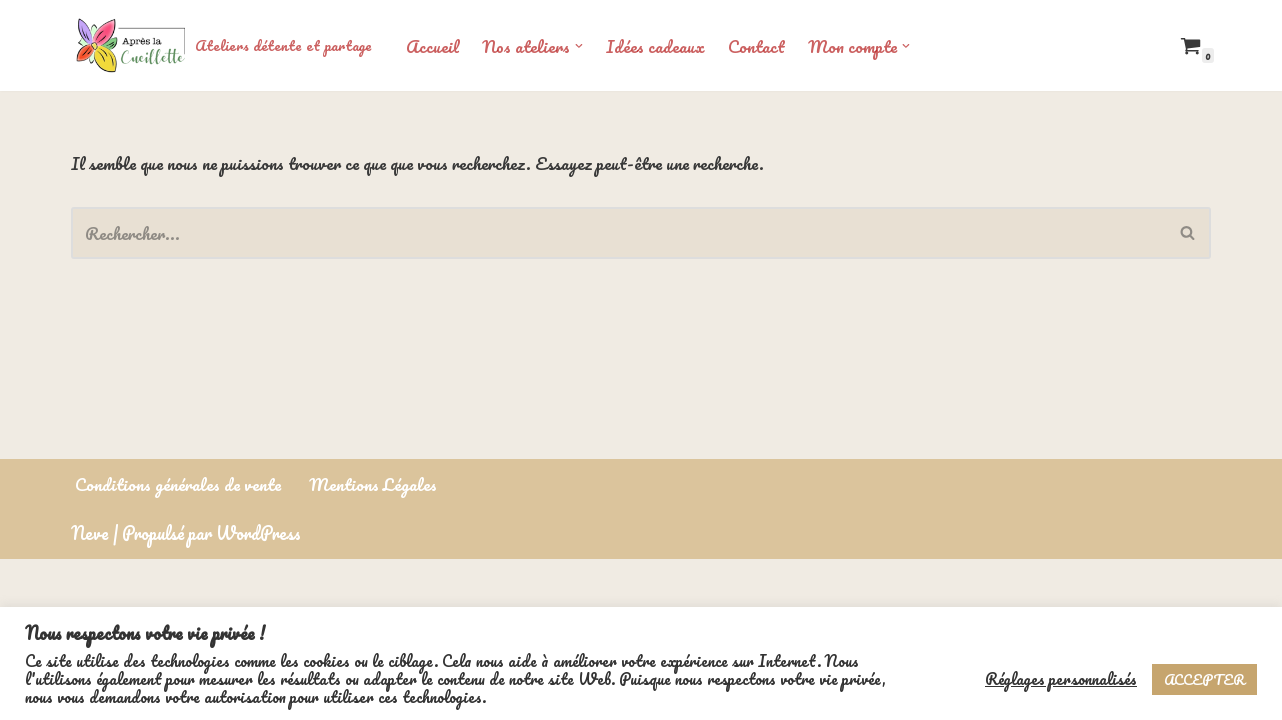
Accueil (433, 45)
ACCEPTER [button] (1204, 679)
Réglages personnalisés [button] (1061, 679)
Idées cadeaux (658, 45)
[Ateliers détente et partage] (221, 45)
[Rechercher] (618, 233)
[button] (581, 46)
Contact (760, 45)
